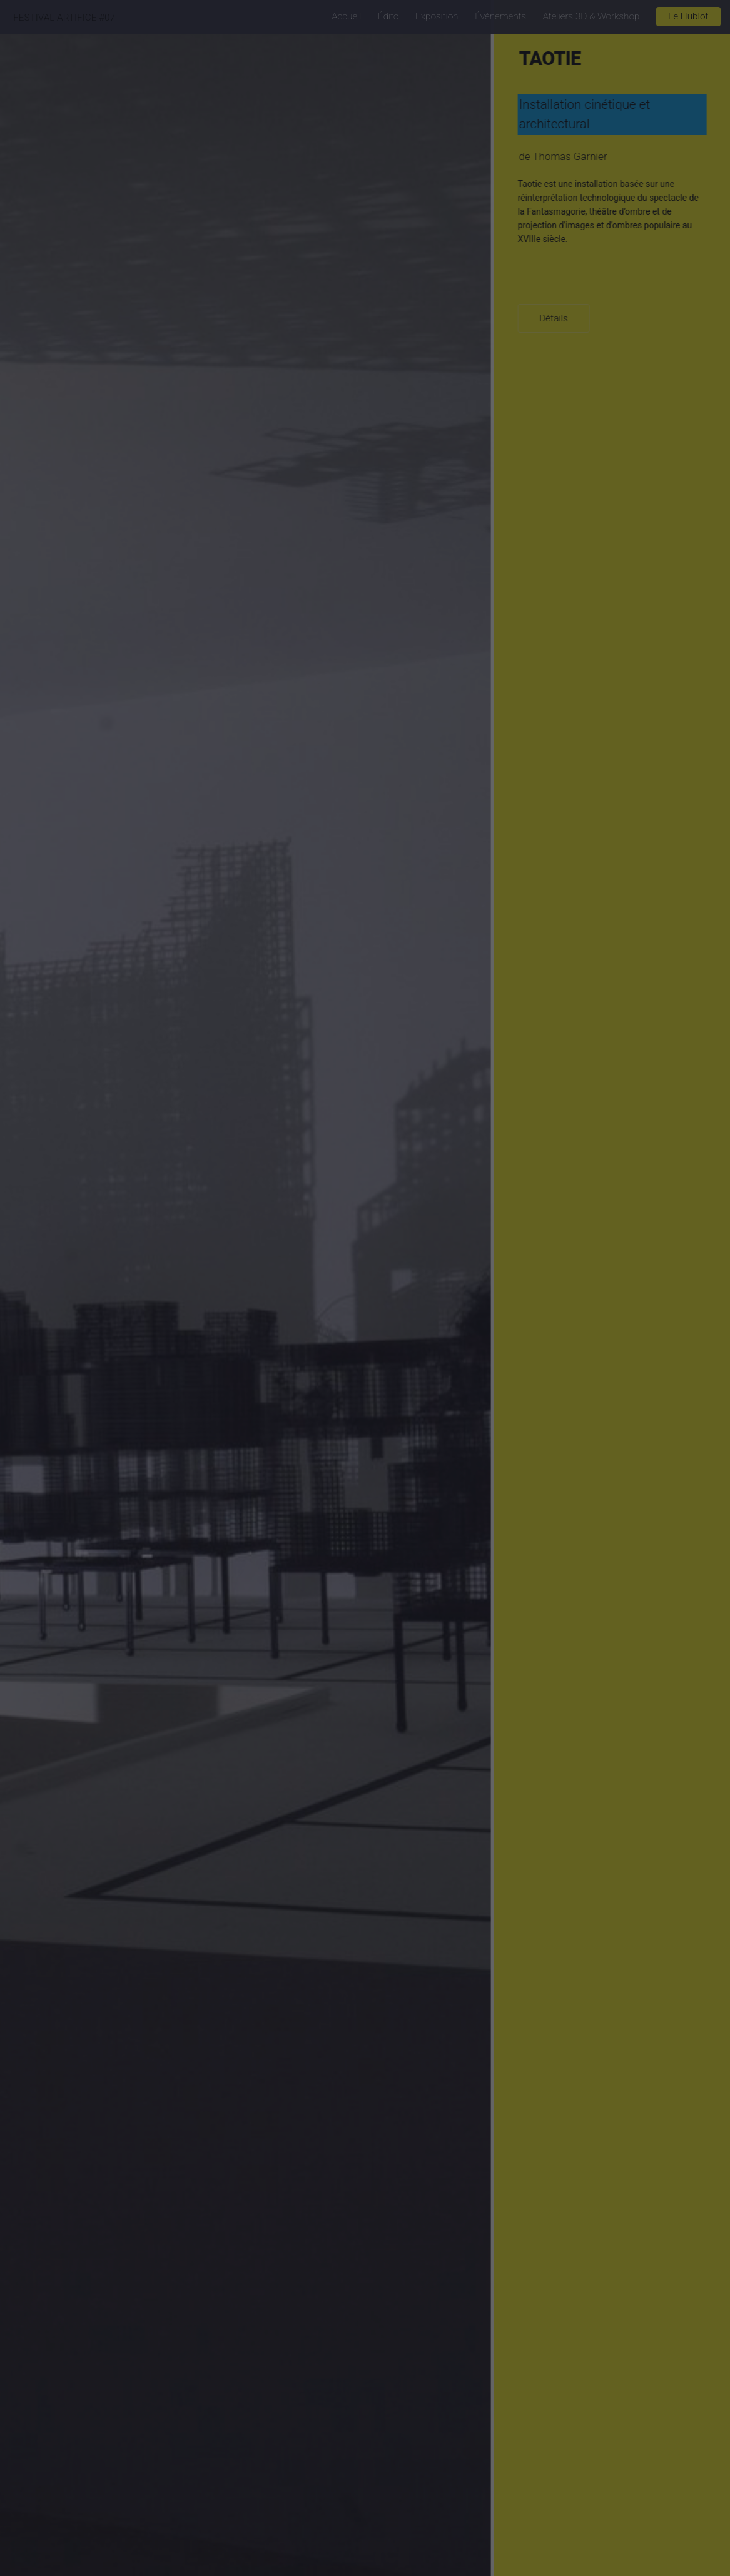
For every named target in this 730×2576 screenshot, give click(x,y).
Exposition (437, 16)
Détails (556, 318)
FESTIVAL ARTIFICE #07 (64, 17)
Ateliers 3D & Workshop (591, 16)
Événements (500, 16)
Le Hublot (688, 16)
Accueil (346, 16)
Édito (388, 16)
